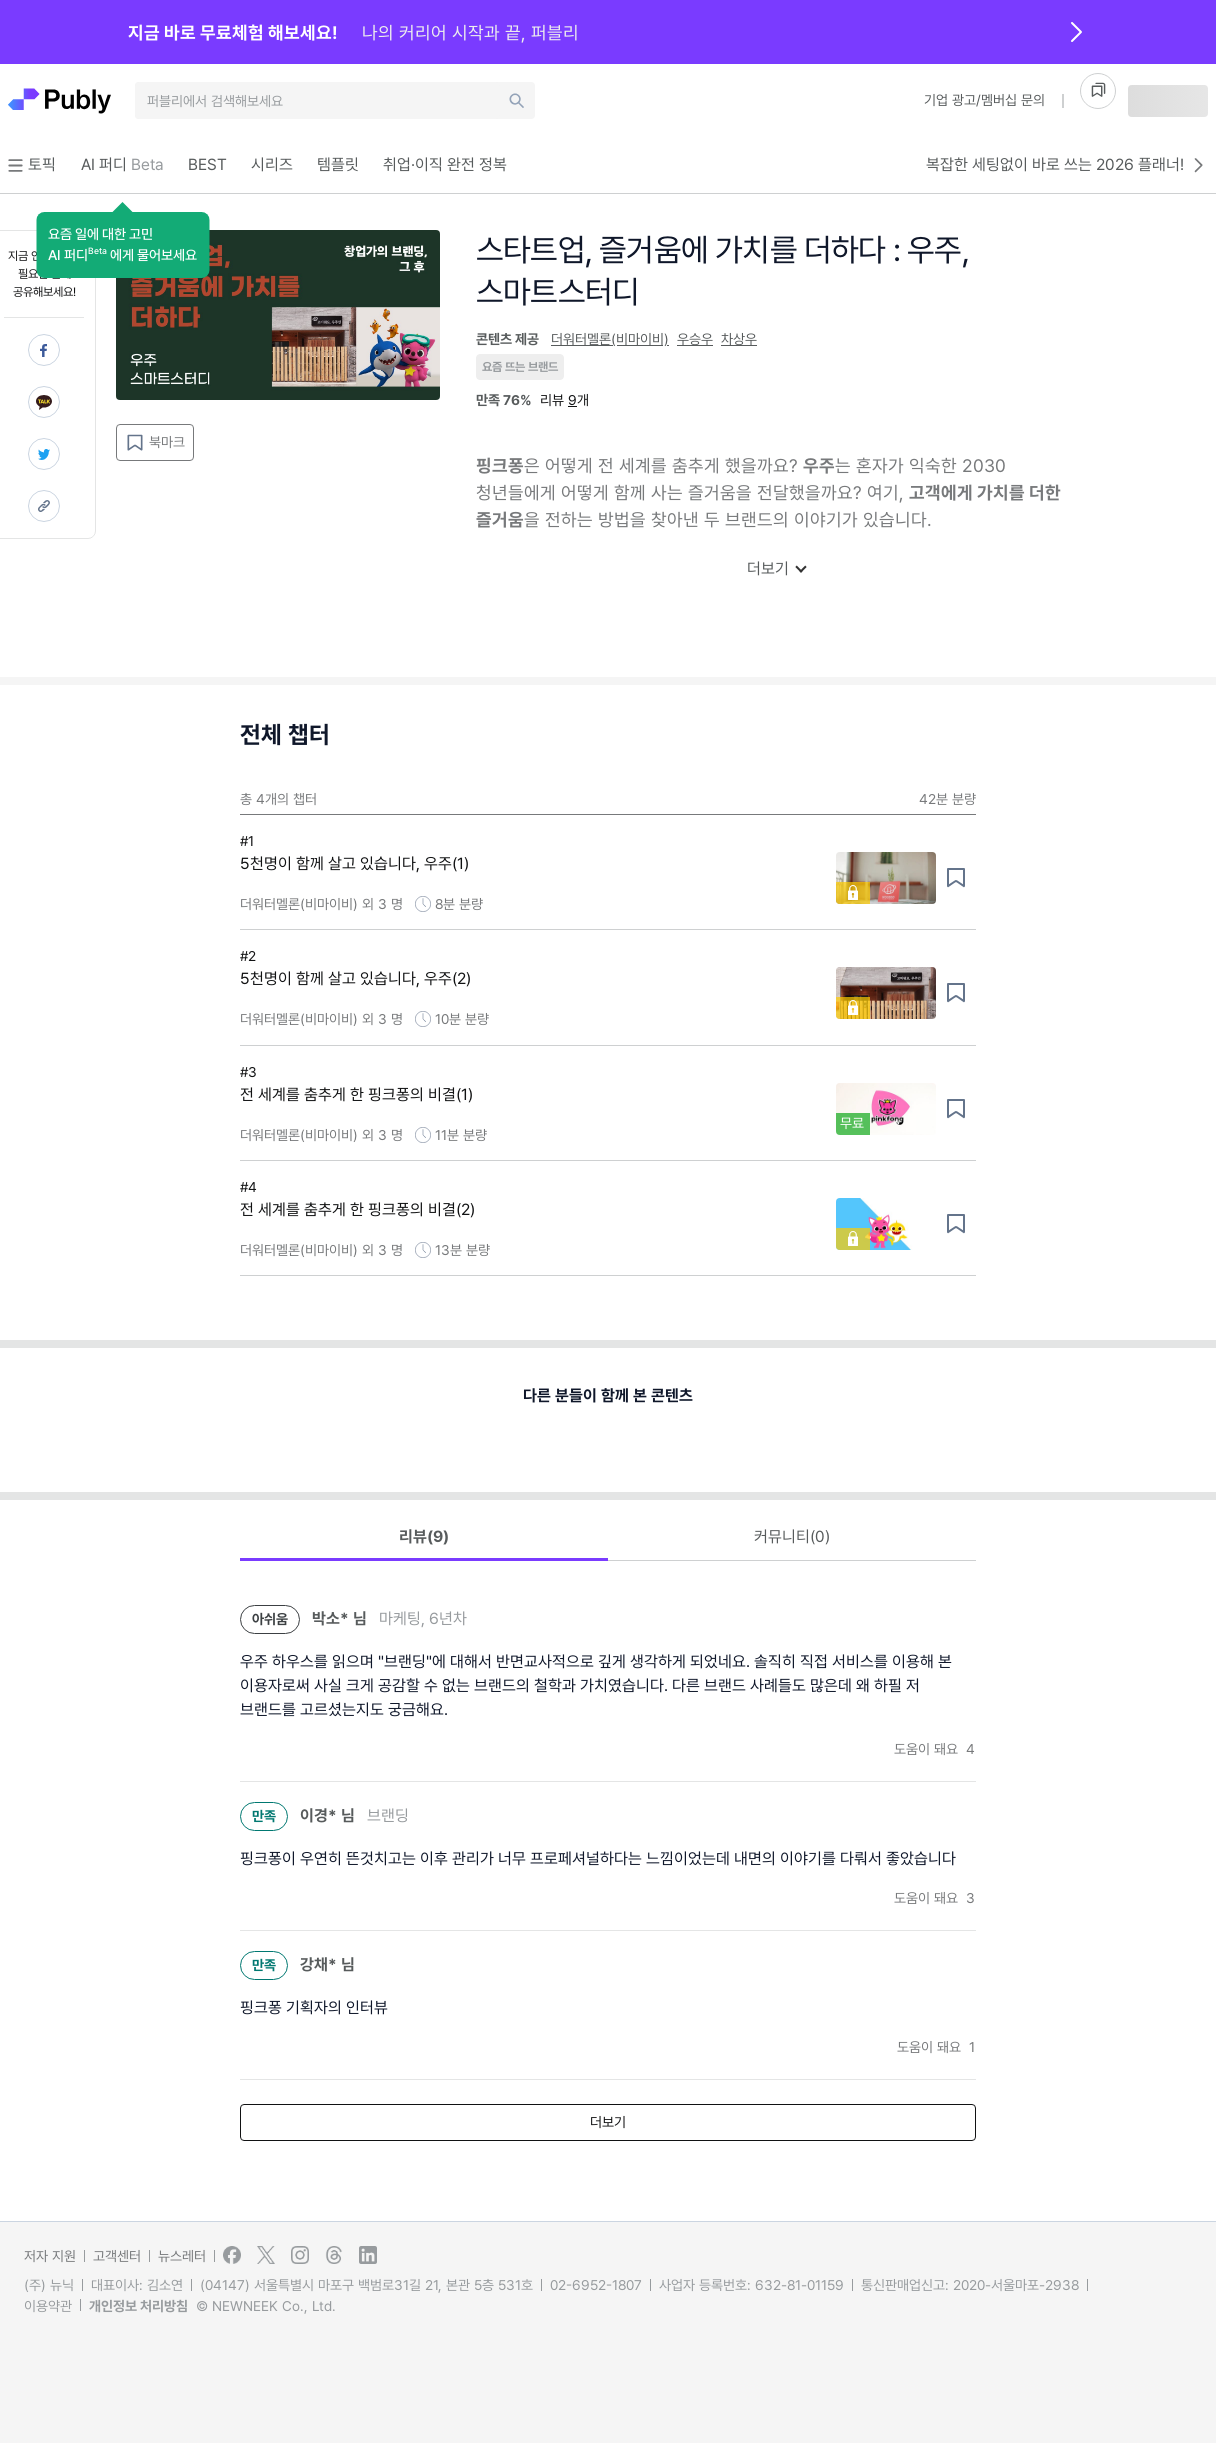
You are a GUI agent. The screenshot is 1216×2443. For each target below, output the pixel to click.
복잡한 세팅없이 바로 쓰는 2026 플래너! (1067, 165)
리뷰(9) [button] (424, 1536)
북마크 (155, 443)
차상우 (739, 339)
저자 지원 (50, 2256)
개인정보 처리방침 (138, 2306)
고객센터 (117, 2256)
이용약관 (48, 2306)
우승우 (695, 339)
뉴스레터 (182, 2256)
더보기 (776, 568)
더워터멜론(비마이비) (610, 339)
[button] (122, 245)
